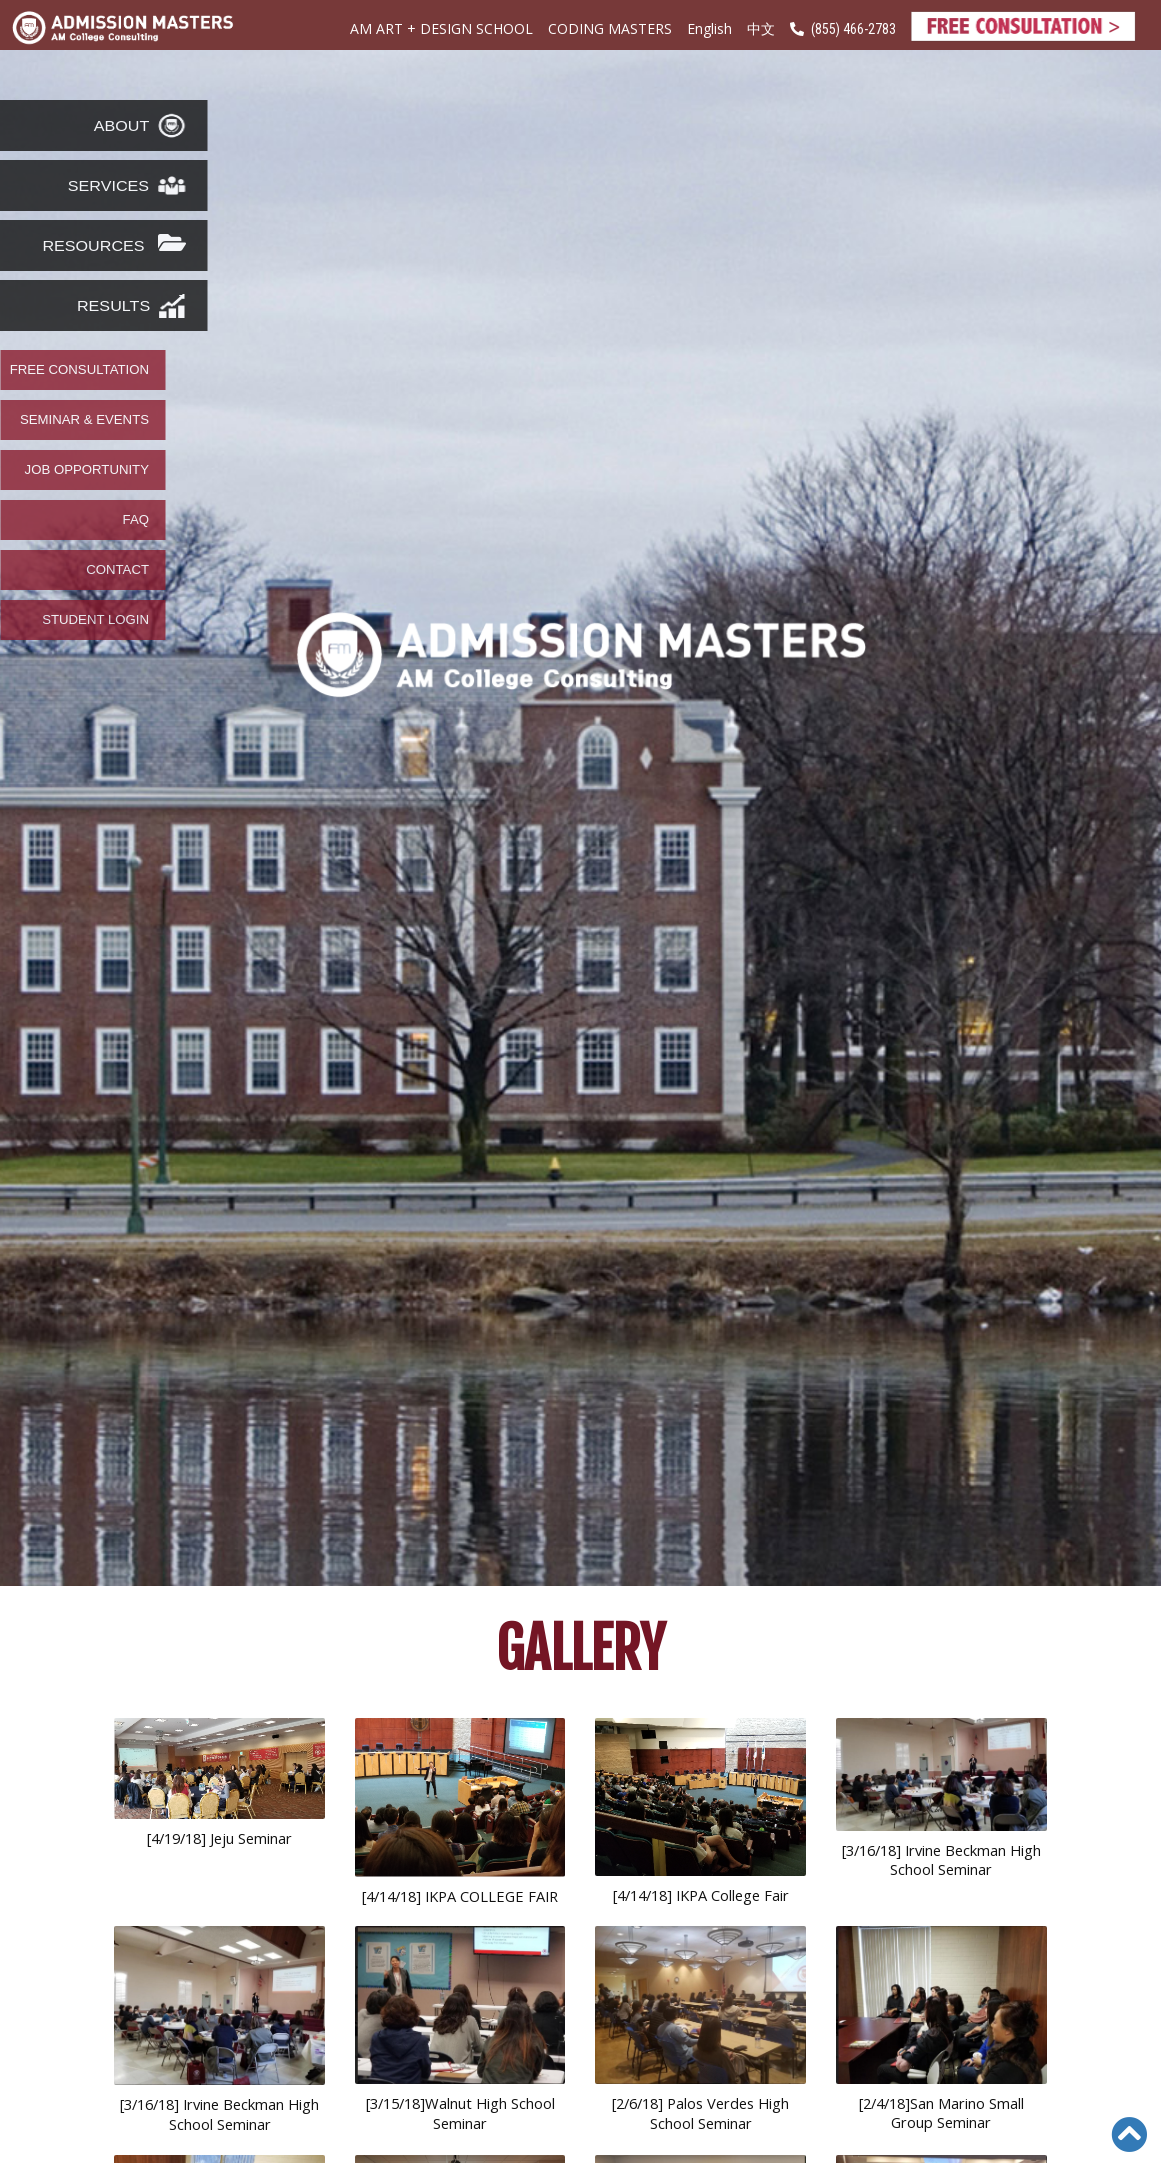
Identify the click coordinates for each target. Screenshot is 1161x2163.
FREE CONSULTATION (79, 370)
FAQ (136, 520)
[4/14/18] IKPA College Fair (701, 1895)
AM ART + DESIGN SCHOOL (441, 28)
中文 (761, 29)
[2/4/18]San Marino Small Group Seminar (941, 2113)
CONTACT (117, 570)
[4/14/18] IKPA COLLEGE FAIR (460, 1896)
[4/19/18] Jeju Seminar (219, 1838)
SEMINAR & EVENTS (84, 420)
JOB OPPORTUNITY (87, 470)
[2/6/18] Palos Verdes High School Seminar (700, 2113)
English (709, 28)
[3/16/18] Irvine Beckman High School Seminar (941, 1860)
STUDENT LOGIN (95, 620)
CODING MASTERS (610, 28)
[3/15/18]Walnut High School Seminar (460, 2113)
